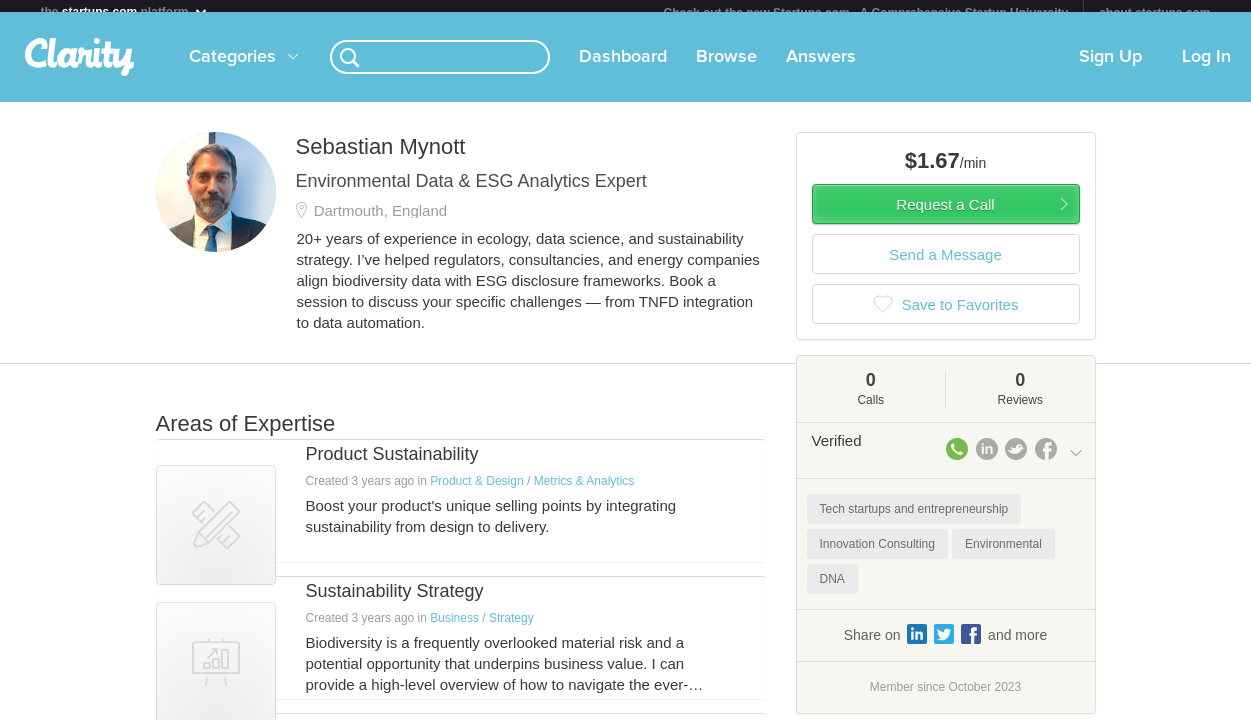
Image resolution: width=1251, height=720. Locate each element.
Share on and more (946, 646)
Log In (1206, 69)
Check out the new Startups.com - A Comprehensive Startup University (866, 13)
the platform (125, 11)
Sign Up (1110, 69)
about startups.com (1154, 13)
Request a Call (945, 216)
